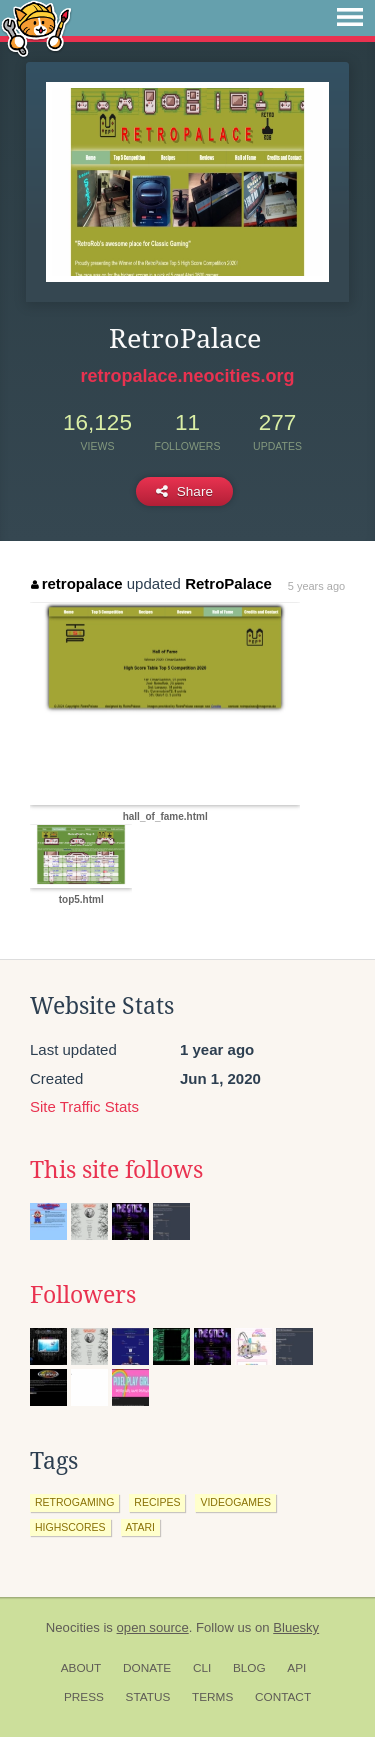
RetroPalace (228, 583)
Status (148, 1697)
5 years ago (316, 586)
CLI (202, 1668)
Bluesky (296, 1627)
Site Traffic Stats (84, 1106)
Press (84, 1697)
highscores (70, 1527)
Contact (283, 1697)
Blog (249, 1668)
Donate (147, 1668)
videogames (235, 1502)
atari (140, 1527)
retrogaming (74, 1502)
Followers (83, 1295)
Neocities (73, 1627)
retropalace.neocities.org (187, 376)
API (296, 1668)
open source (153, 1627)
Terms (212, 1697)
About (81, 1668)
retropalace (76, 583)
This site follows (116, 1170)
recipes (157, 1502)
